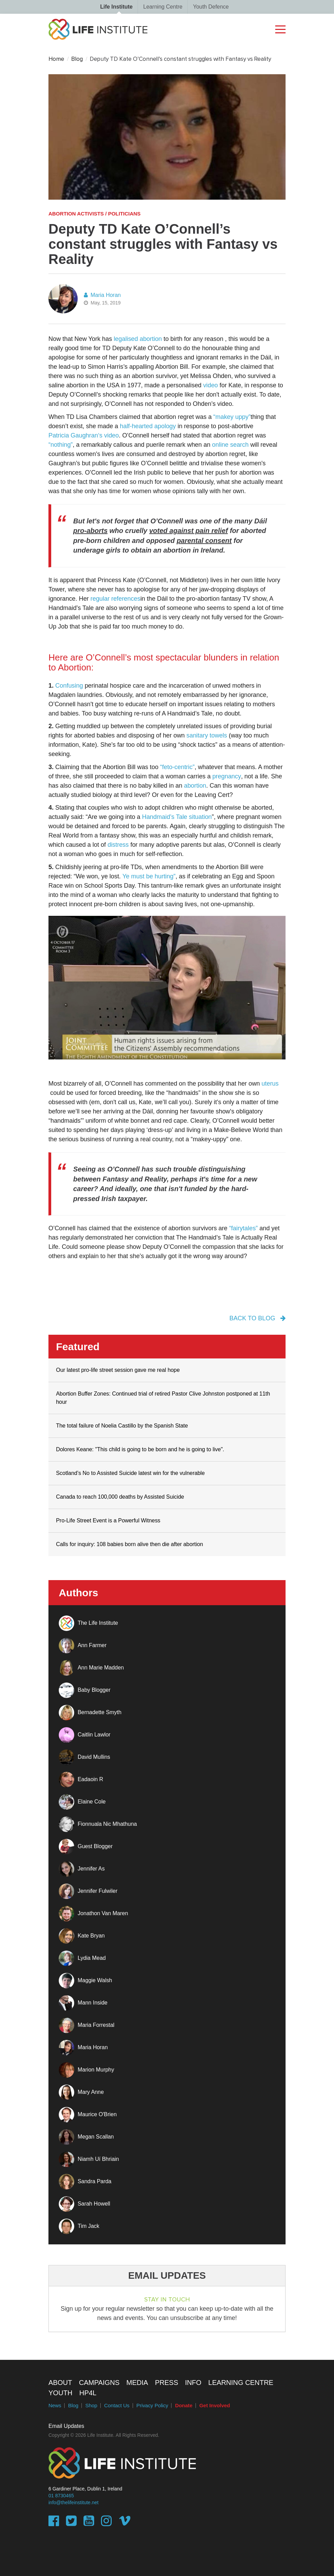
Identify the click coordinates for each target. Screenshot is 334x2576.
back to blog (258, 1318)
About (60, 2382)
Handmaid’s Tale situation (177, 816)
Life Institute (116, 7)
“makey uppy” (231, 416)
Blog (77, 59)
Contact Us (117, 2406)
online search (230, 444)
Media (137, 2382)
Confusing (69, 685)
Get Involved (214, 2406)
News (54, 2406)
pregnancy (226, 776)
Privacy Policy (152, 2406)
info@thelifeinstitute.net (73, 2503)
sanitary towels (207, 735)
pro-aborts (90, 530)
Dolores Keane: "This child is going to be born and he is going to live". (140, 1449)
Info (193, 2382)
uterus (270, 1083)
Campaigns (99, 2382)
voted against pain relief (188, 530)
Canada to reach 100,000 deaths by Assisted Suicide (120, 1497)
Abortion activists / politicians (94, 213)
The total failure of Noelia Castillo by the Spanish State (122, 1426)
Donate (183, 2406)
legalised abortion (138, 338)
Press (166, 2382)
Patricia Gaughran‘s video (83, 435)
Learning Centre (162, 7)
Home (56, 59)
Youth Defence (211, 7)
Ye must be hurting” (148, 876)
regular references (115, 598)
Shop (91, 2406)
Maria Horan (102, 295)
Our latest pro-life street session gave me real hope (118, 1370)
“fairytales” (243, 1228)
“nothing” (60, 444)
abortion (195, 785)
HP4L (88, 2393)
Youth (60, 2393)
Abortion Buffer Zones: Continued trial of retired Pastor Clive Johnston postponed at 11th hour (163, 1398)
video (210, 385)
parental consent (204, 540)
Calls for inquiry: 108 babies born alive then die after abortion (129, 1544)
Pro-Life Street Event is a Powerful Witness (108, 1520)
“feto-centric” (177, 767)
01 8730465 (61, 2496)
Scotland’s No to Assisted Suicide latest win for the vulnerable (130, 1473)
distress (118, 844)
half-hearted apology (148, 426)
